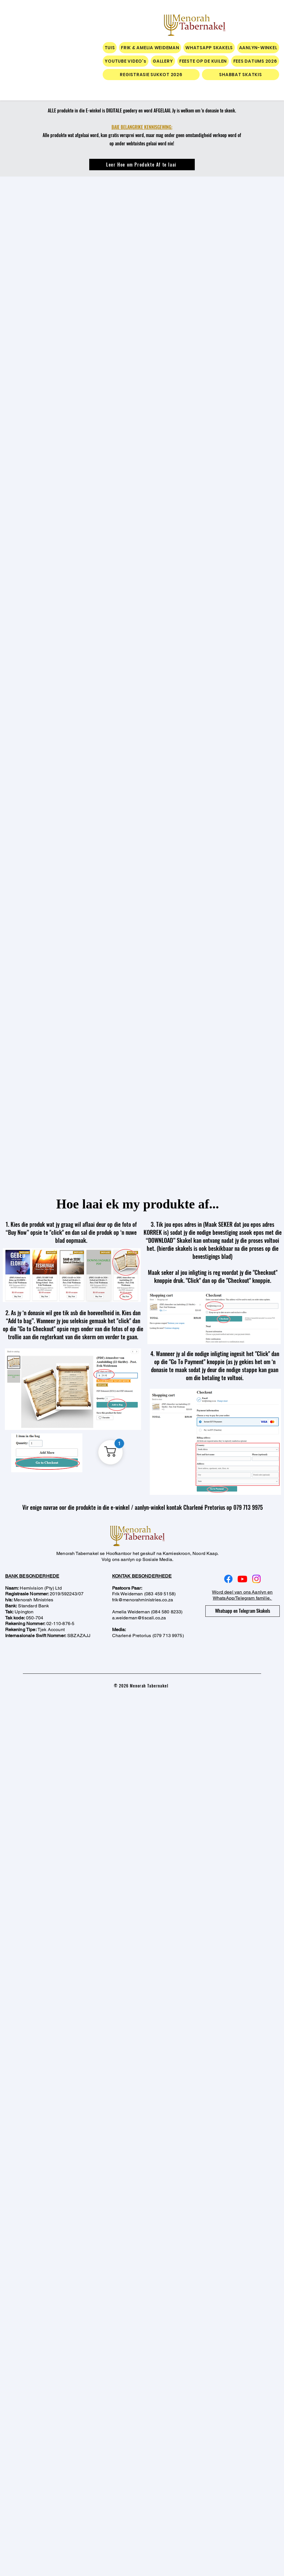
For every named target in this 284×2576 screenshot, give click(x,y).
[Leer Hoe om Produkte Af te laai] (142, 164)
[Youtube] (242, 1578)
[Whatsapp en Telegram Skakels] (242, 1611)
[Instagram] (256, 1578)
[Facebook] (228, 1578)
